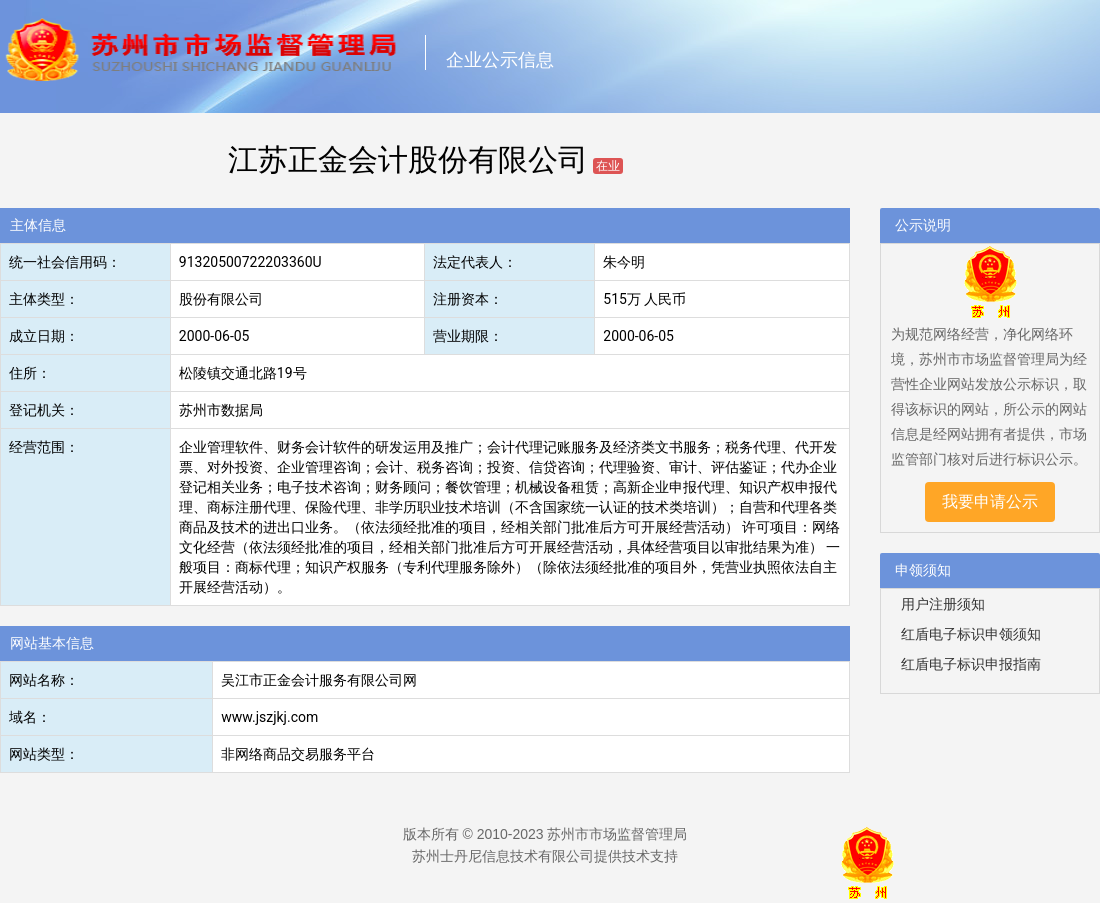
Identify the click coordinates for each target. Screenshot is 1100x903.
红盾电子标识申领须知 (971, 634)
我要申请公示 (990, 501)
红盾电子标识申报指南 (971, 664)
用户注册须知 (943, 604)
